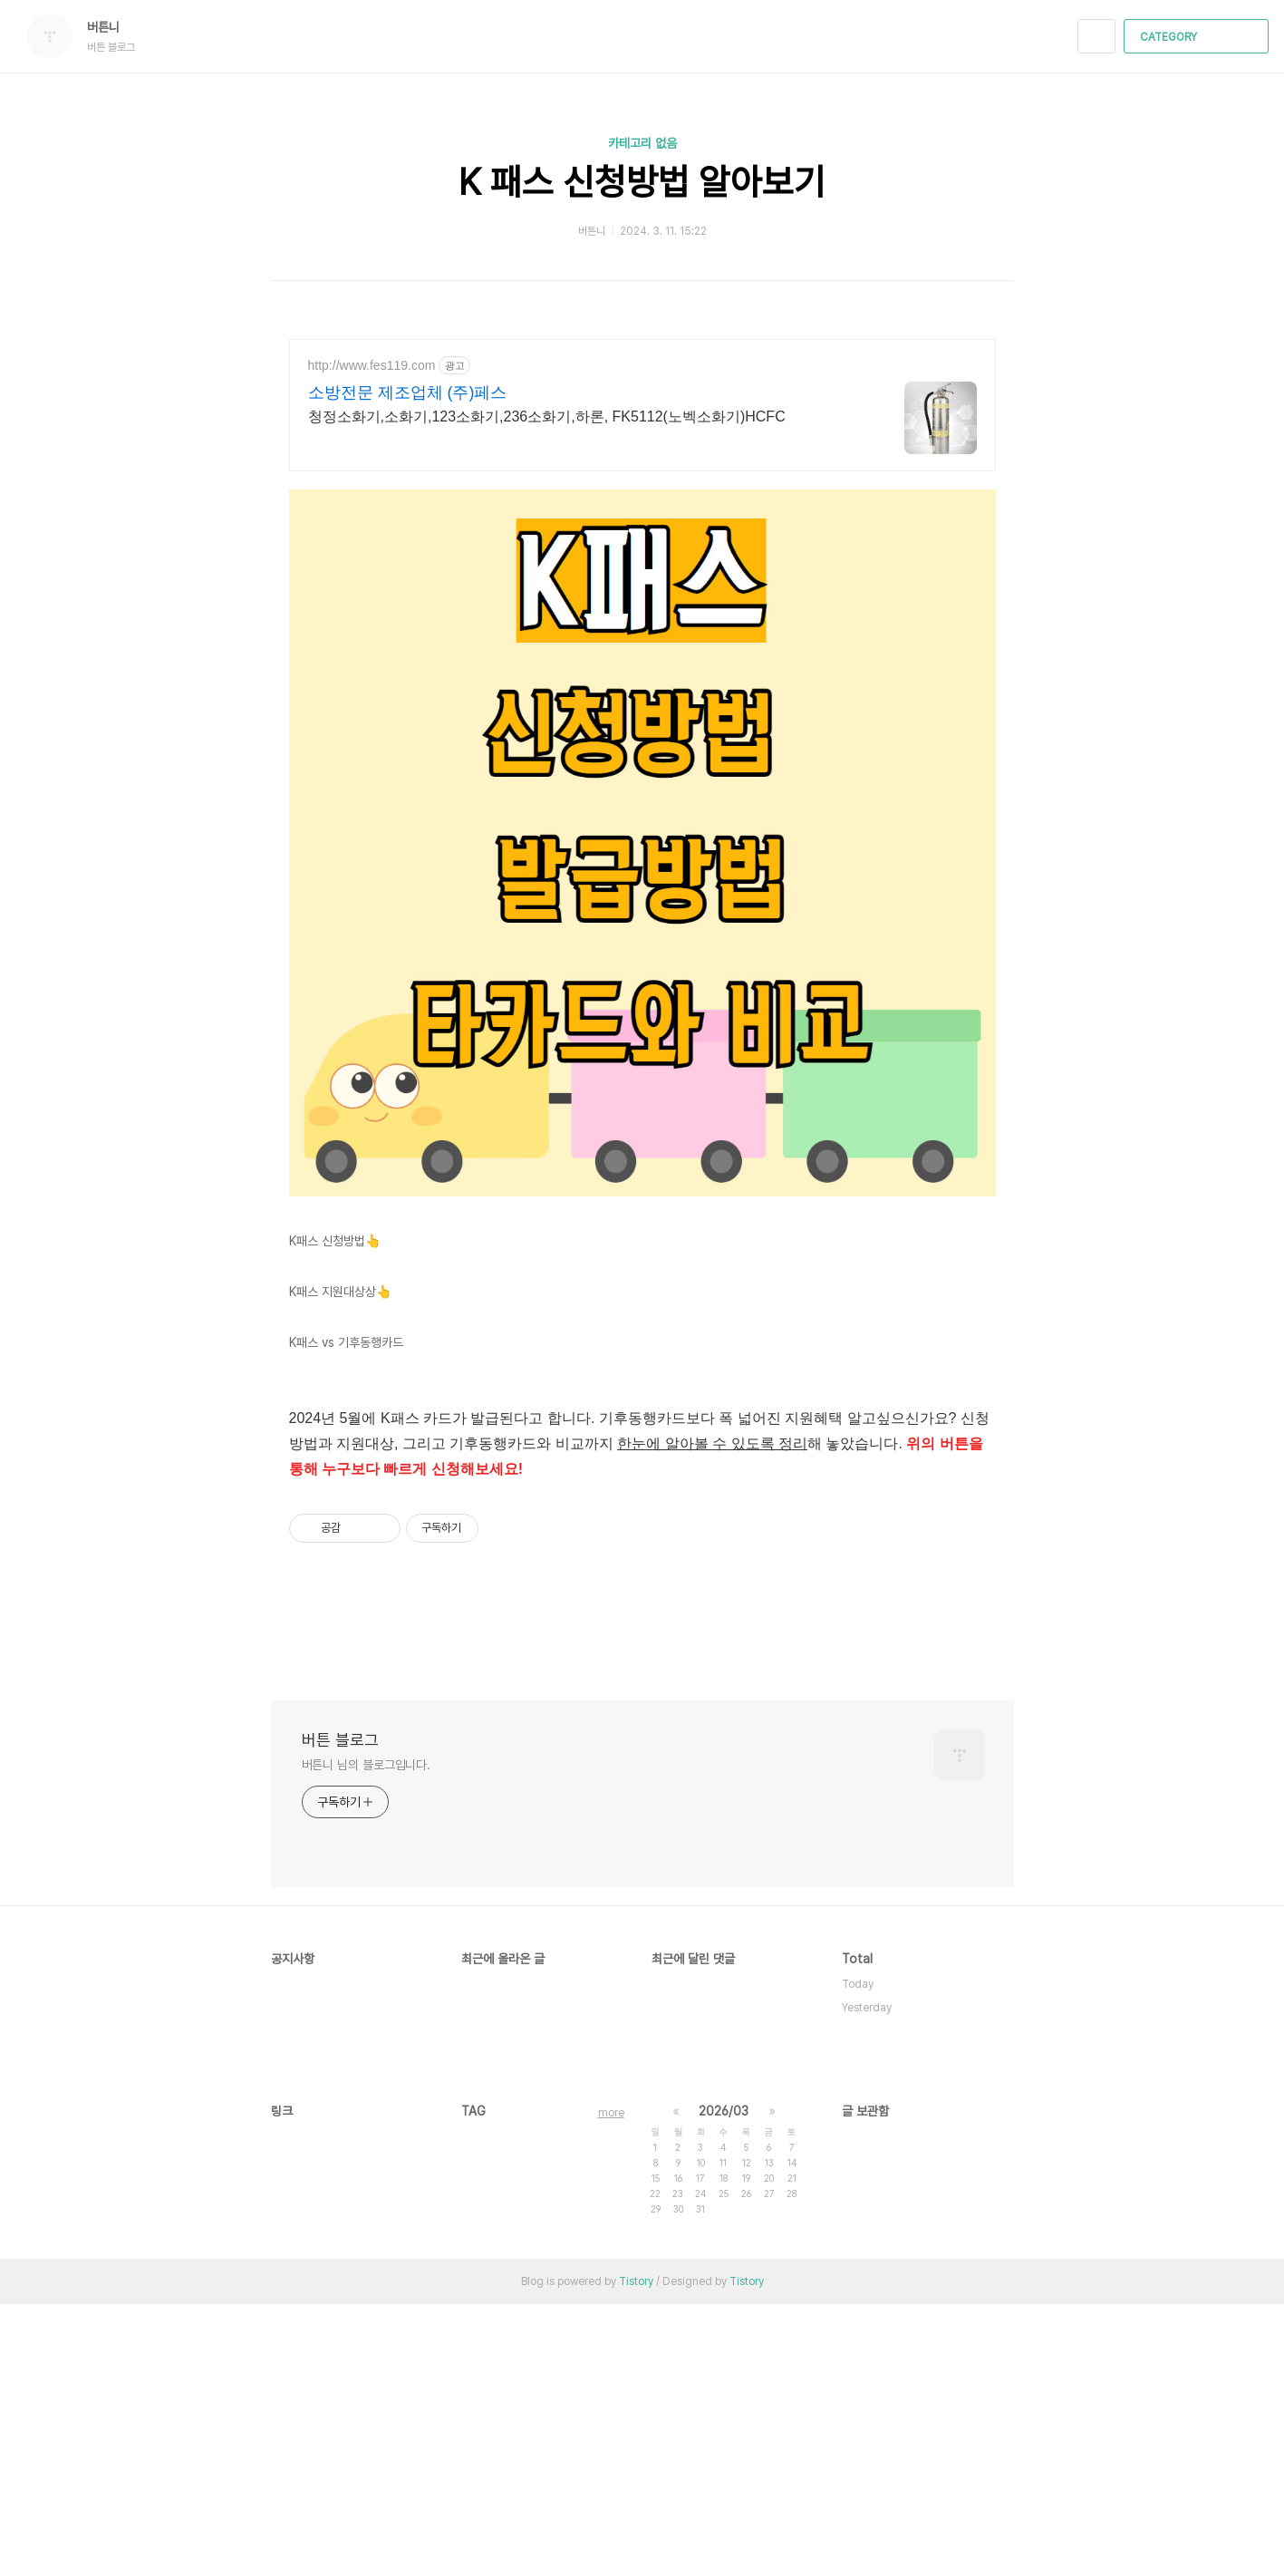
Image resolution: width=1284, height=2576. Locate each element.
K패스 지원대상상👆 (340, 1563)
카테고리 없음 (642, 143)
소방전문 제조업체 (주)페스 (407, 392)
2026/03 (723, 2383)
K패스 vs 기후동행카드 (346, 1614)
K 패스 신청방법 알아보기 (642, 182)
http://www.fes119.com (372, 365)
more (611, 2384)
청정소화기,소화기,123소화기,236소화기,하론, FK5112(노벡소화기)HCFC (547, 416)
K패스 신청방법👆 (335, 1513)
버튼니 (112, 27)
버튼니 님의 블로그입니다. (366, 2036)
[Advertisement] (642, 616)
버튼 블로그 (340, 2011)
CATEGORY (1198, 37)
